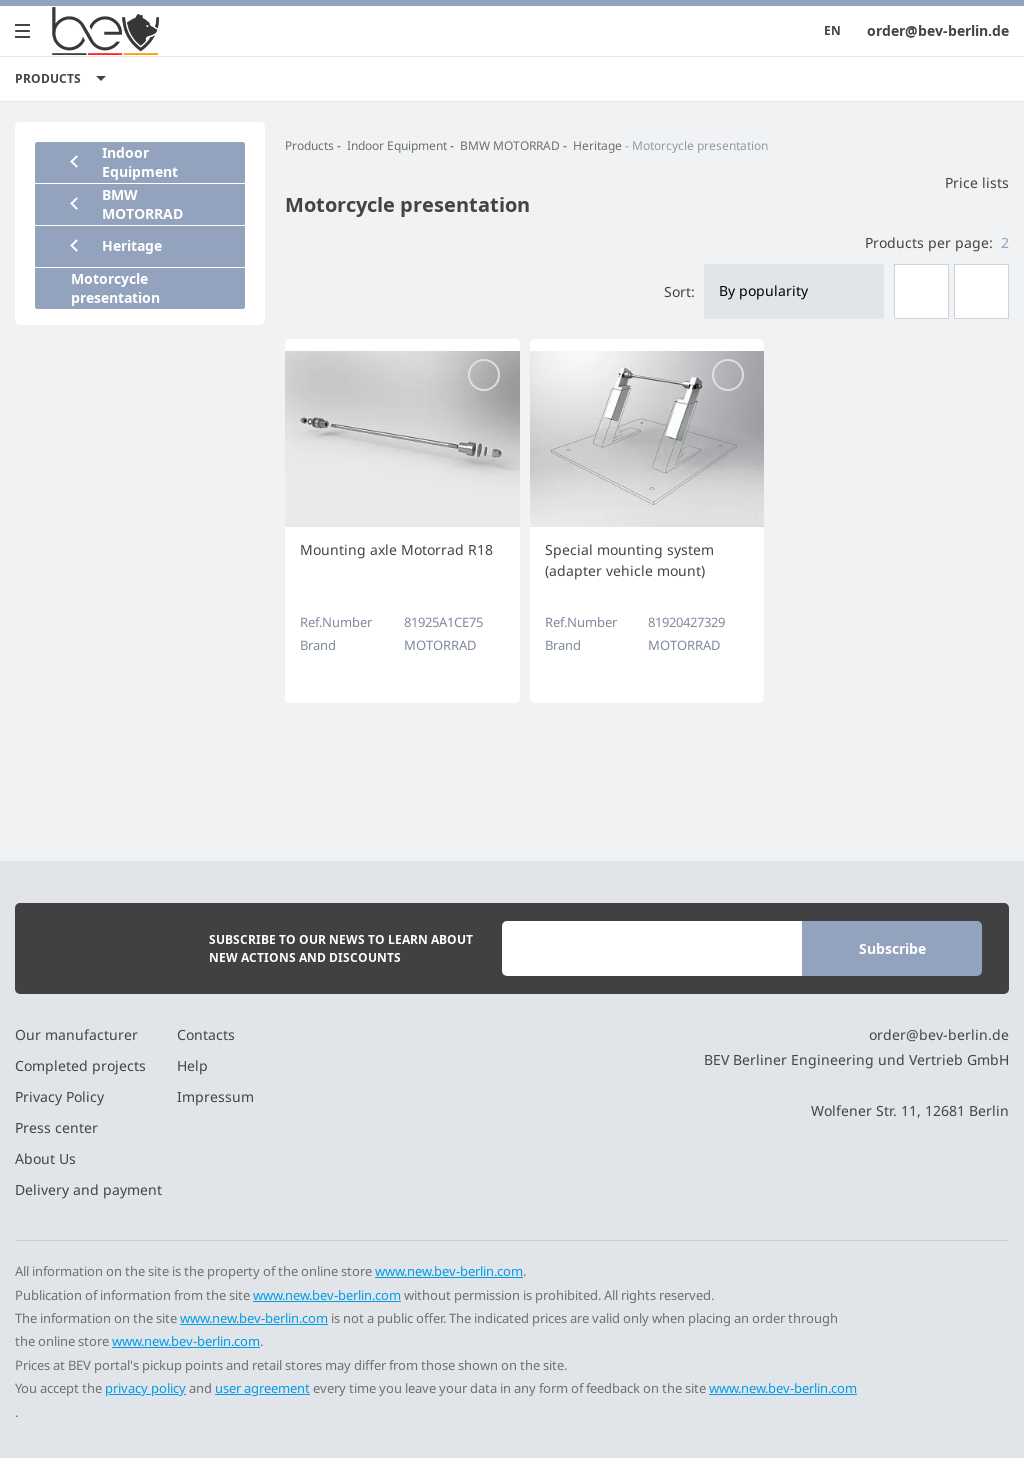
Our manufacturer (76, 1034)
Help (192, 1065)
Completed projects (80, 1065)
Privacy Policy (59, 1096)
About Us (45, 1158)
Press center (56, 1127)
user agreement (262, 1388)
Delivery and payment (88, 1189)
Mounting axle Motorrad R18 (396, 549)
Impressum (215, 1096)
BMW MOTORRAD (510, 145)
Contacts (206, 1034)
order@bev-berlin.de (938, 30)
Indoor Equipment (397, 145)
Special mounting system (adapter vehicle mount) (629, 560)
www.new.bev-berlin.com (449, 1271)
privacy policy (145, 1388)
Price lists (964, 182)
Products (309, 145)
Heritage (597, 145)
